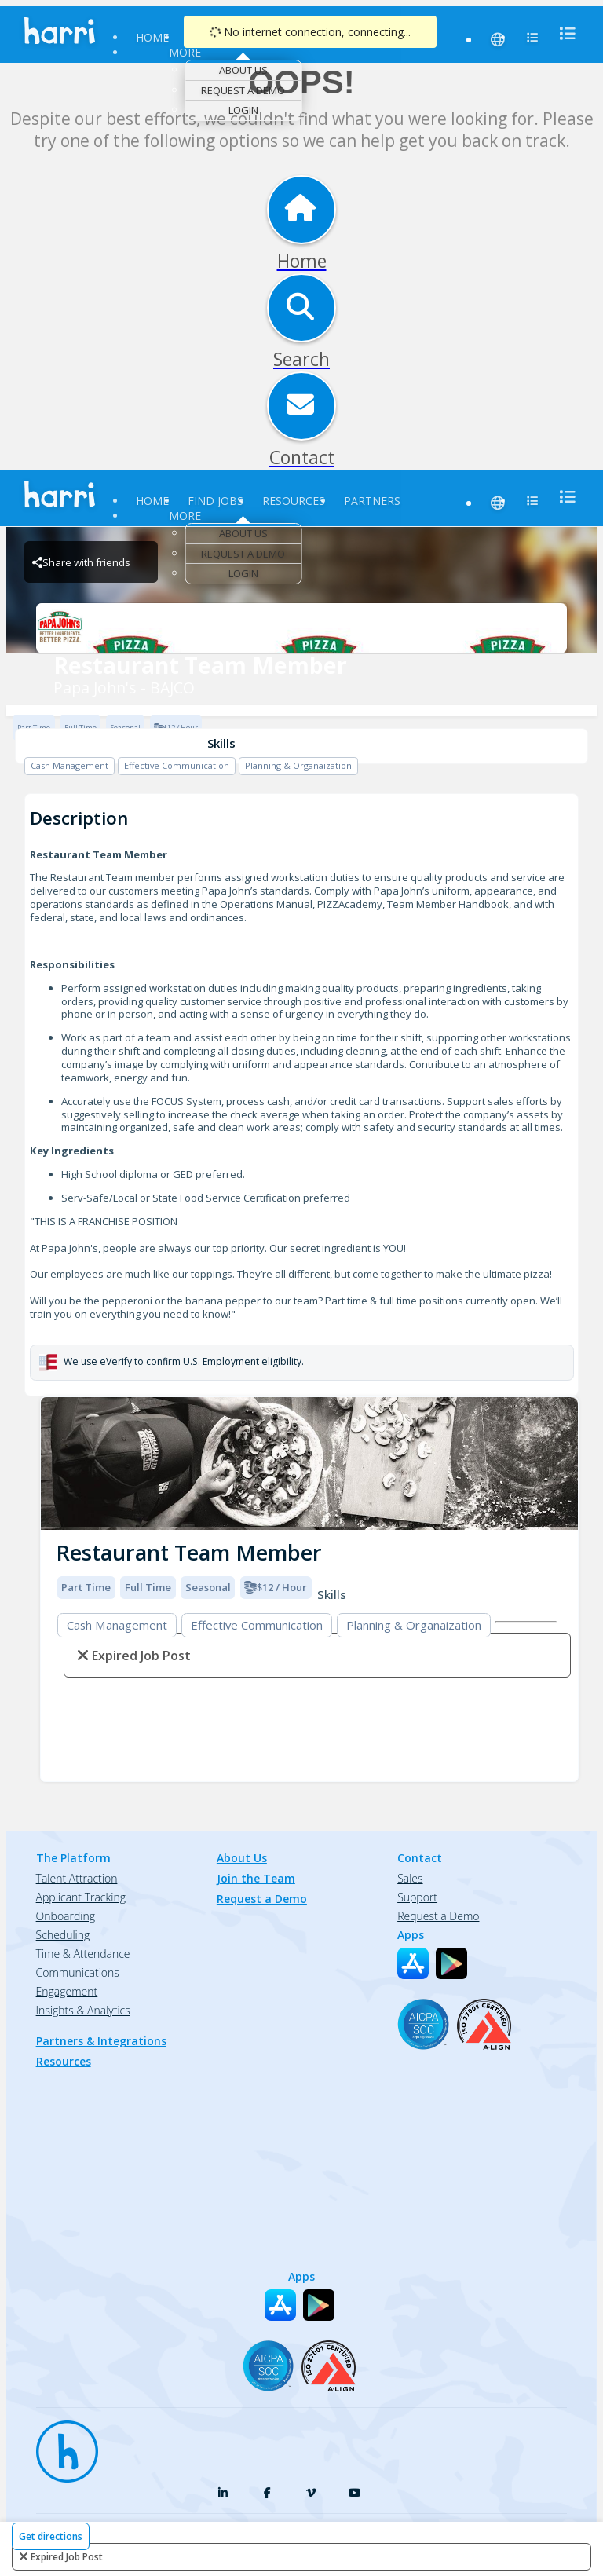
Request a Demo (243, 90)
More (185, 52)
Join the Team (256, 1878)
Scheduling (63, 1934)
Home (152, 37)
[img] (309, 1463)
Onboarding (65, 1915)
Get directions (50, 2536)
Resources (293, 500)
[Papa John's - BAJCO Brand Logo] (301, 628)
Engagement (67, 1991)
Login (243, 110)
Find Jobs (215, 500)
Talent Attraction (77, 1878)
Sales (409, 1878)
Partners (372, 500)
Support (417, 1897)
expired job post (67, 2556)
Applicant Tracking (81, 1897)
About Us (243, 70)
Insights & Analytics (83, 2010)
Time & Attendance (83, 1953)
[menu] (563, 33)
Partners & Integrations (101, 2040)
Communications (77, 1972)
